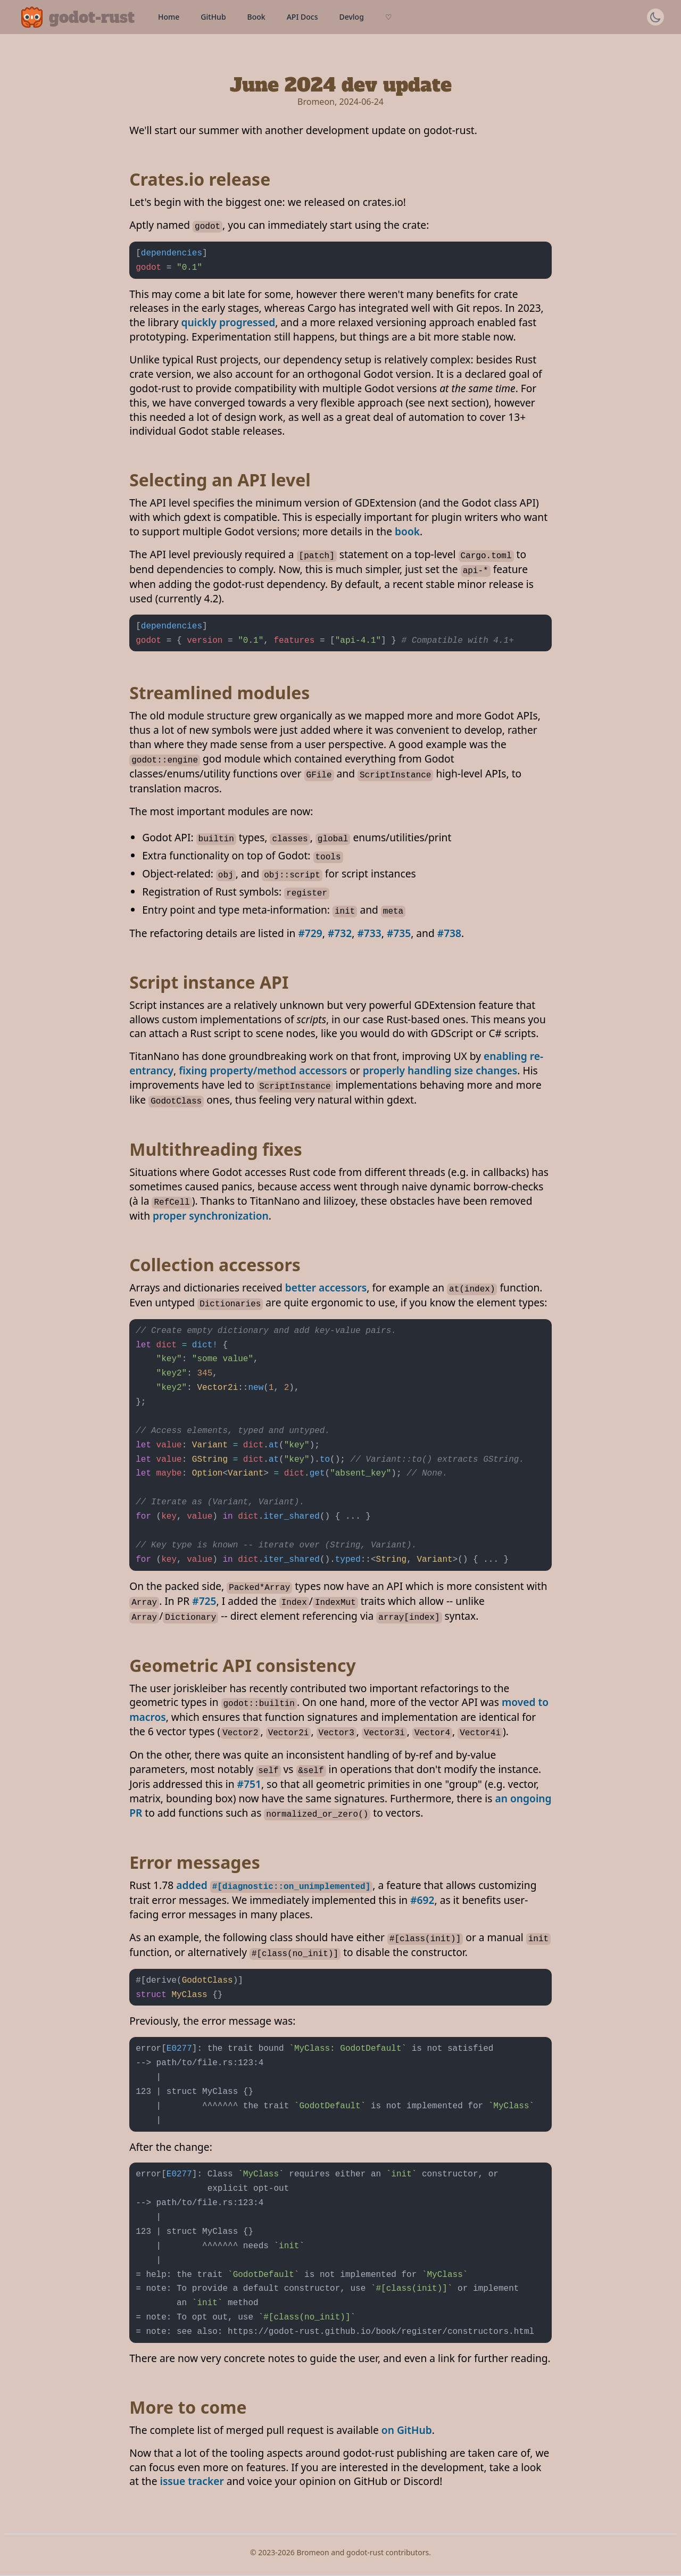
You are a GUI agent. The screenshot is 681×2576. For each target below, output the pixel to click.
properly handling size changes (440, 1070)
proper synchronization (211, 1215)
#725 (204, 1601)
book (407, 531)
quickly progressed (228, 322)
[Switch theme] (655, 17)
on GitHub (406, 2430)
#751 (249, 1784)
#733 (369, 933)
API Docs (302, 17)
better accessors (326, 1287)
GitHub (213, 17)
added (274, 1885)
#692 (422, 1900)
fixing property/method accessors (263, 1070)
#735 (399, 933)
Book (256, 17)
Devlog (351, 17)
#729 (310, 933)
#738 (449, 933)
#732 (340, 933)
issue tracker (191, 2481)
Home (168, 17)
